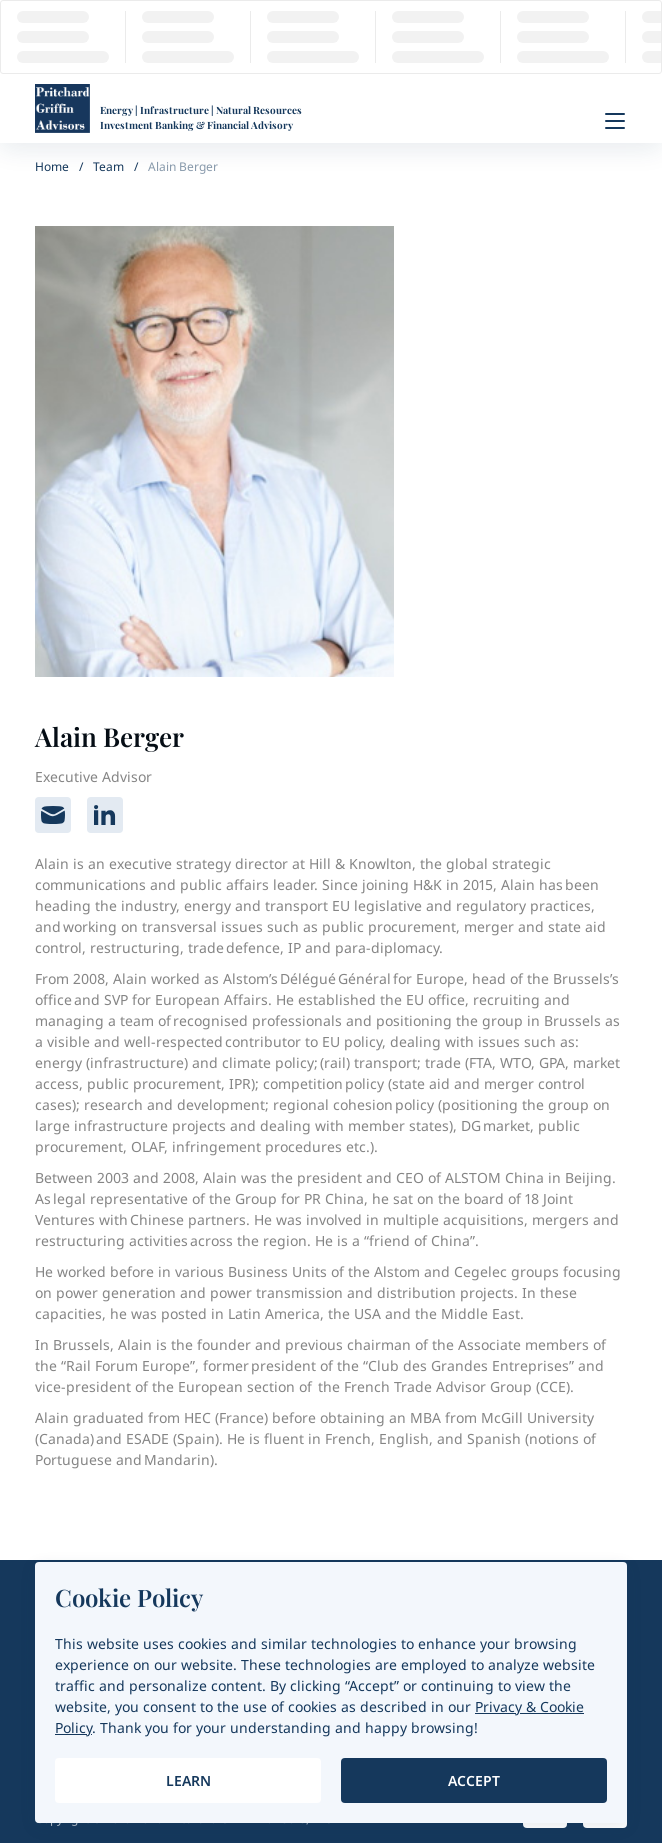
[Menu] (615, 121)
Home (52, 166)
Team (108, 166)
